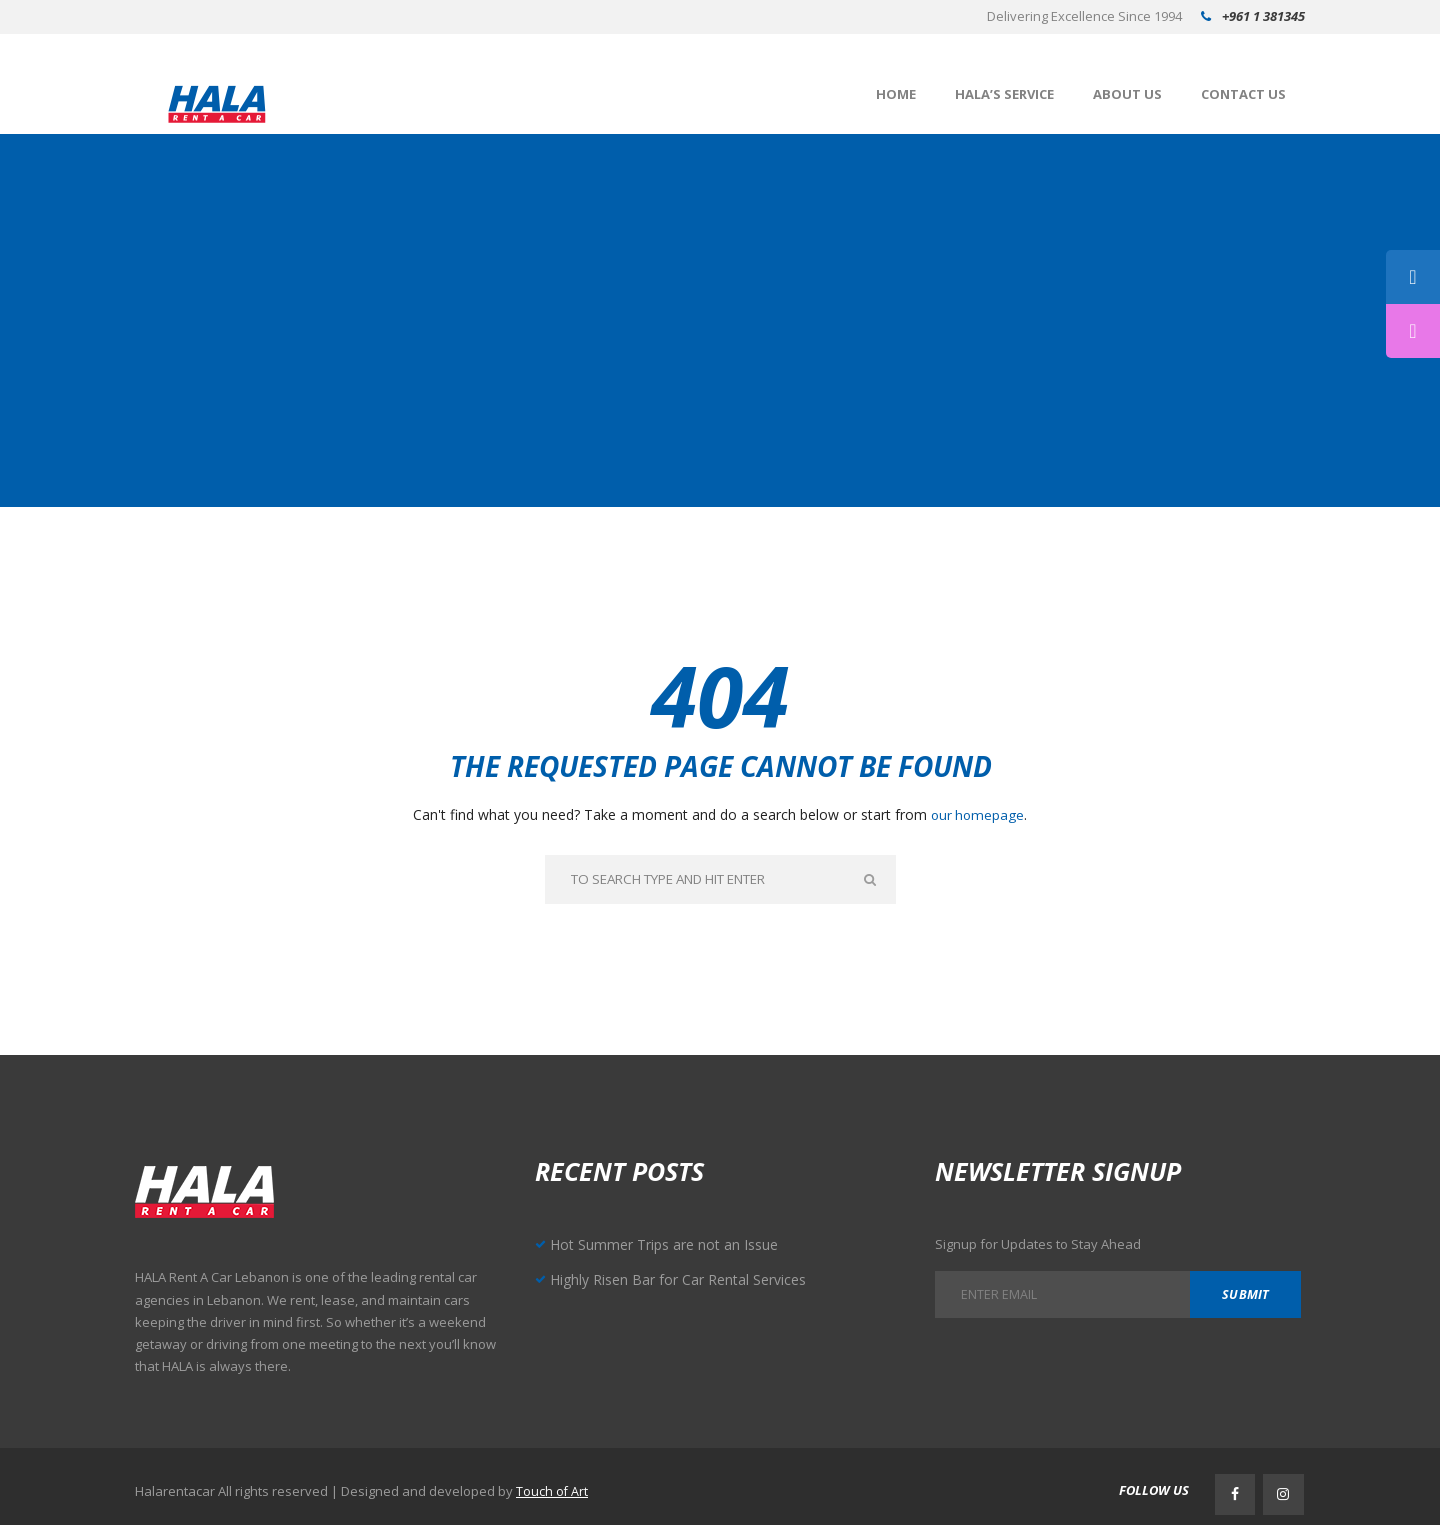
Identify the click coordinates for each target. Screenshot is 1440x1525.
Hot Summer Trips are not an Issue (669, 1246)
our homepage (978, 814)
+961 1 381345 (1263, 16)
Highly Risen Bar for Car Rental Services (682, 1281)
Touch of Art (552, 1488)
